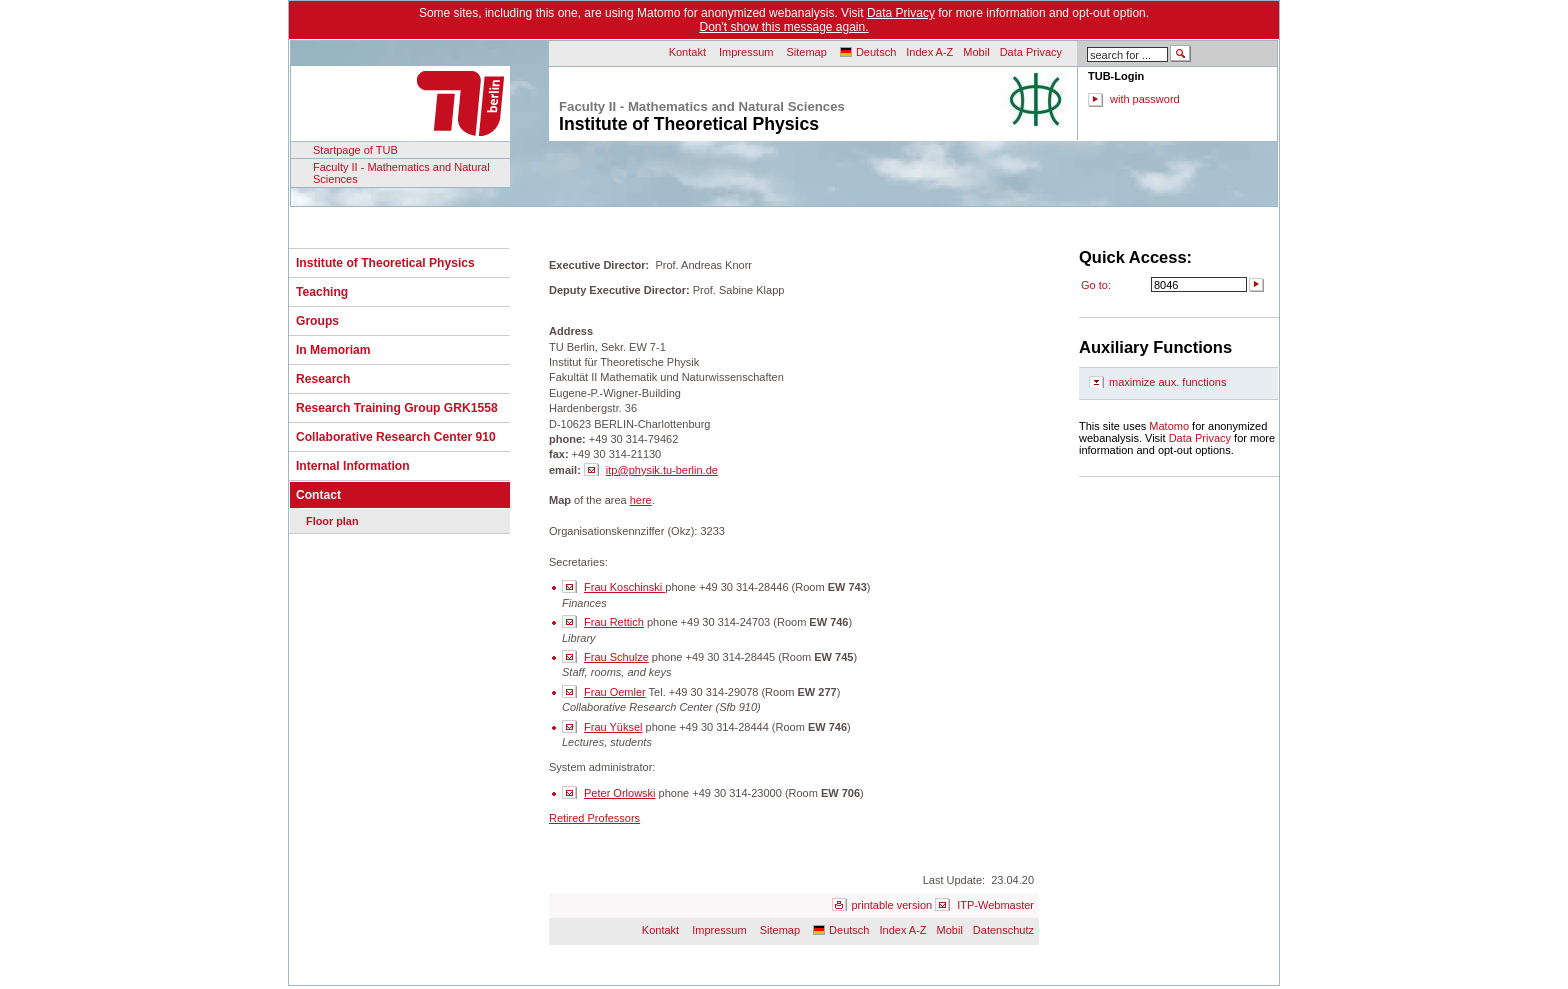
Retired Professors (594, 818)
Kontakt (687, 52)
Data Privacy (901, 13)
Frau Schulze (616, 657)
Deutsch (876, 52)
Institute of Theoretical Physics (385, 263)
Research (323, 379)
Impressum (746, 52)
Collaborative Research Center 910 (396, 437)
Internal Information (353, 466)
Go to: (1096, 285)
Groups (317, 321)
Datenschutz (1003, 930)
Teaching (322, 292)
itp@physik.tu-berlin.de (662, 470)
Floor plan (332, 521)
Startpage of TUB (355, 150)
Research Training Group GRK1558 (397, 408)
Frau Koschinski (624, 587)
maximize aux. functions (1167, 382)
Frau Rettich (614, 622)
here (641, 500)
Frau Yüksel (613, 727)
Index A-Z (929, 52)
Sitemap (806, 52)
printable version (891, 905)
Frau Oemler (615, 692)
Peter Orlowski (620, 793)
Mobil (976, 52)
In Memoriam (333, 350)
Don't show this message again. (783, 27)
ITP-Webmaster (995, 905)
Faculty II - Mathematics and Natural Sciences (401, 173)
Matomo (1169, 426)
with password (1145, 99)
